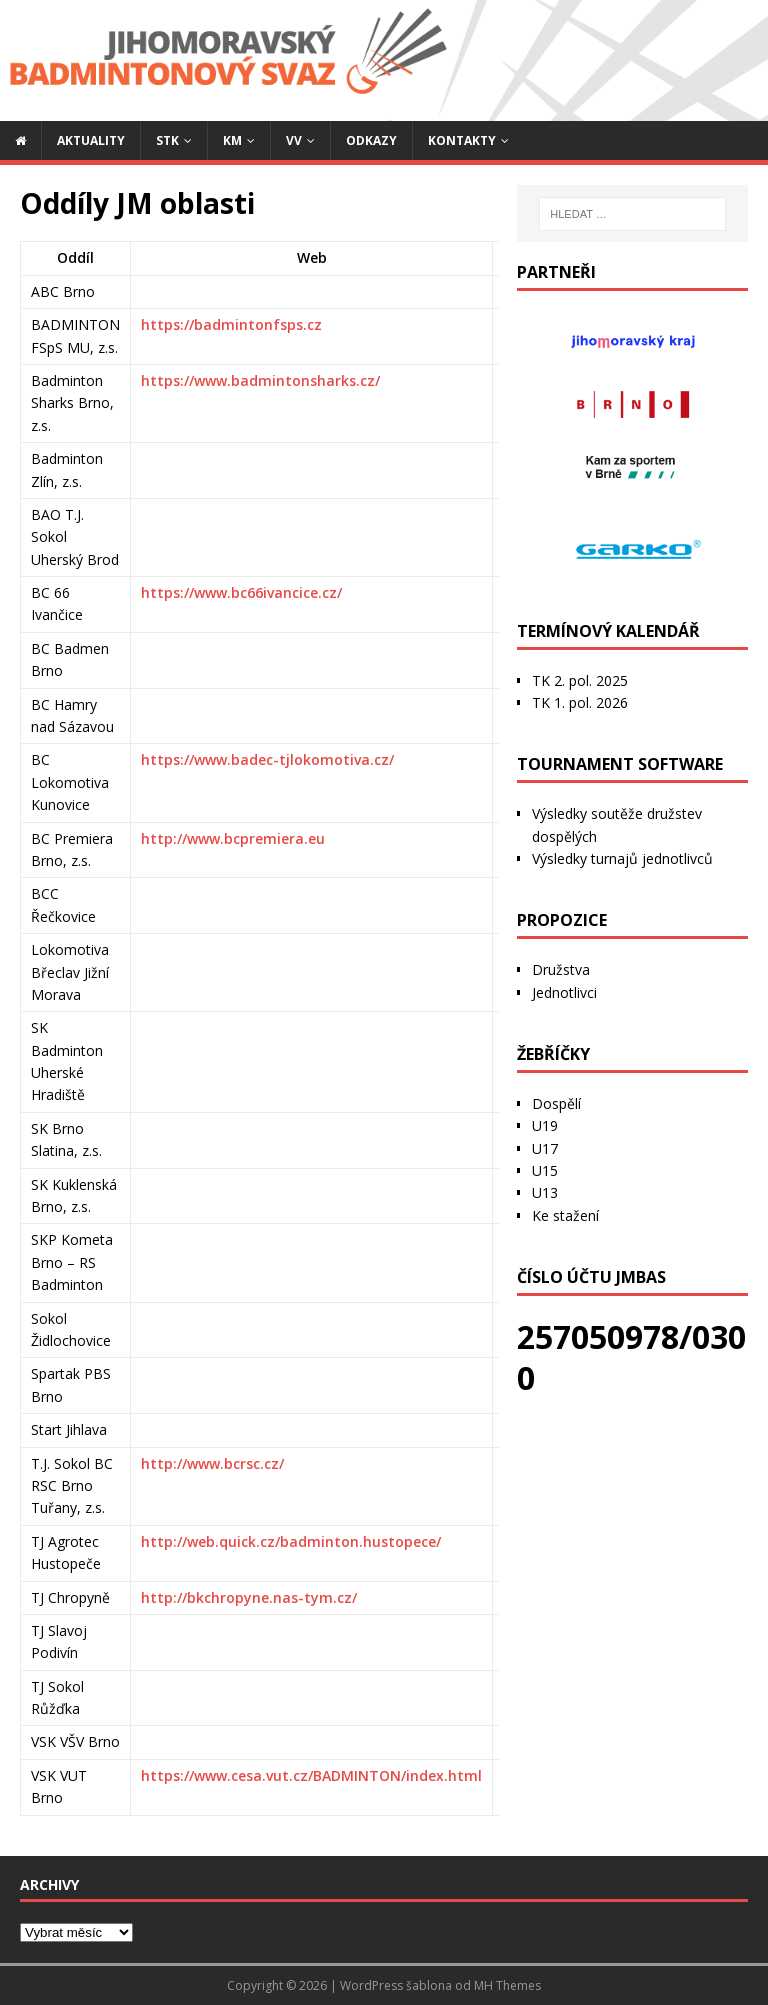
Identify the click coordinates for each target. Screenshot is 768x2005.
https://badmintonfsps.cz (231, 324)
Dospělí (556, 1103)
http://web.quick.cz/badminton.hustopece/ (291, 1541)
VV (294, 140)
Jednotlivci (564, 992)
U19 (545, 1125)
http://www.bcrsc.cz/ (212, 1463)
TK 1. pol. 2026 (580, 702)
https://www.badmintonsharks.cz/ (260, 380)
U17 (545, 1148)
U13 (545, 1192)
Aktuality (91, 140)
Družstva (561, 969)
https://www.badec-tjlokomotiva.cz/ (267, 759)
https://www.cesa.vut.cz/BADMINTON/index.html (311, 1775)
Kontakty (462, 140)
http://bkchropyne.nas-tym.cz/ (249, 1597)
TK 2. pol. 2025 (580, 680)
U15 (545, 1170)
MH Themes (507, 1985)
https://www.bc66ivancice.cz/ (241, 592)
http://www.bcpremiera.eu (233, 838)
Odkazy (371, 140)
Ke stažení (565, 1215)
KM (232, 140)
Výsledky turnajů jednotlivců (622, 858)
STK (167, 140)
